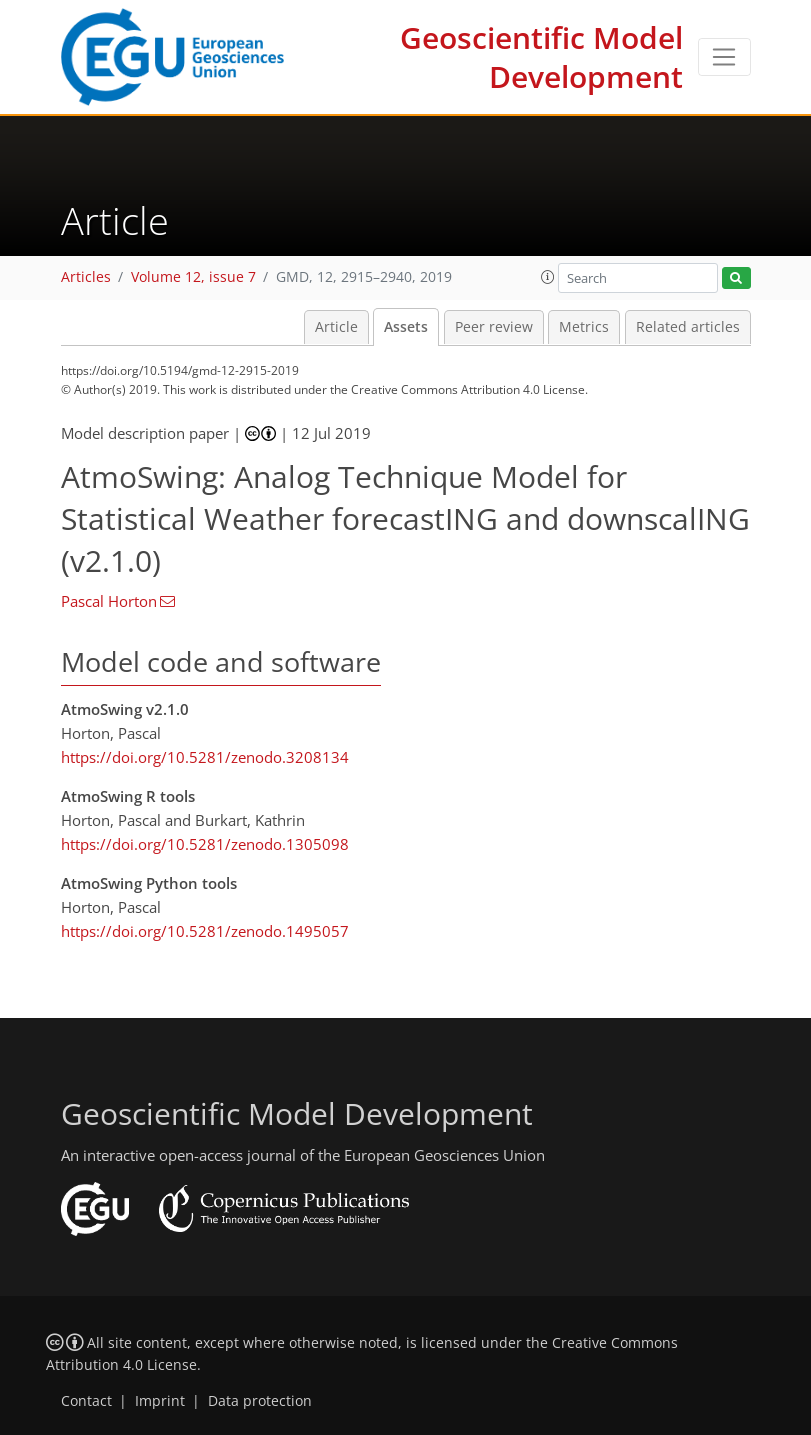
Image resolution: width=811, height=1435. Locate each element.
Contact (86, 1401)
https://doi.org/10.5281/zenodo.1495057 (205, 931)
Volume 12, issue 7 (193, 277)
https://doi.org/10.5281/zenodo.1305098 (205, 844)
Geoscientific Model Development (541, 57)
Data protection (260, 1401)
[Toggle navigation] (724, 57)
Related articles (688, 327)
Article (336, 327)
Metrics (584, 327)
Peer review (494, 327)
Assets (406, 327)
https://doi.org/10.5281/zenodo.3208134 (205, 757)
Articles (86, 277)
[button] (548, 277)
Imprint (160, 1401)
